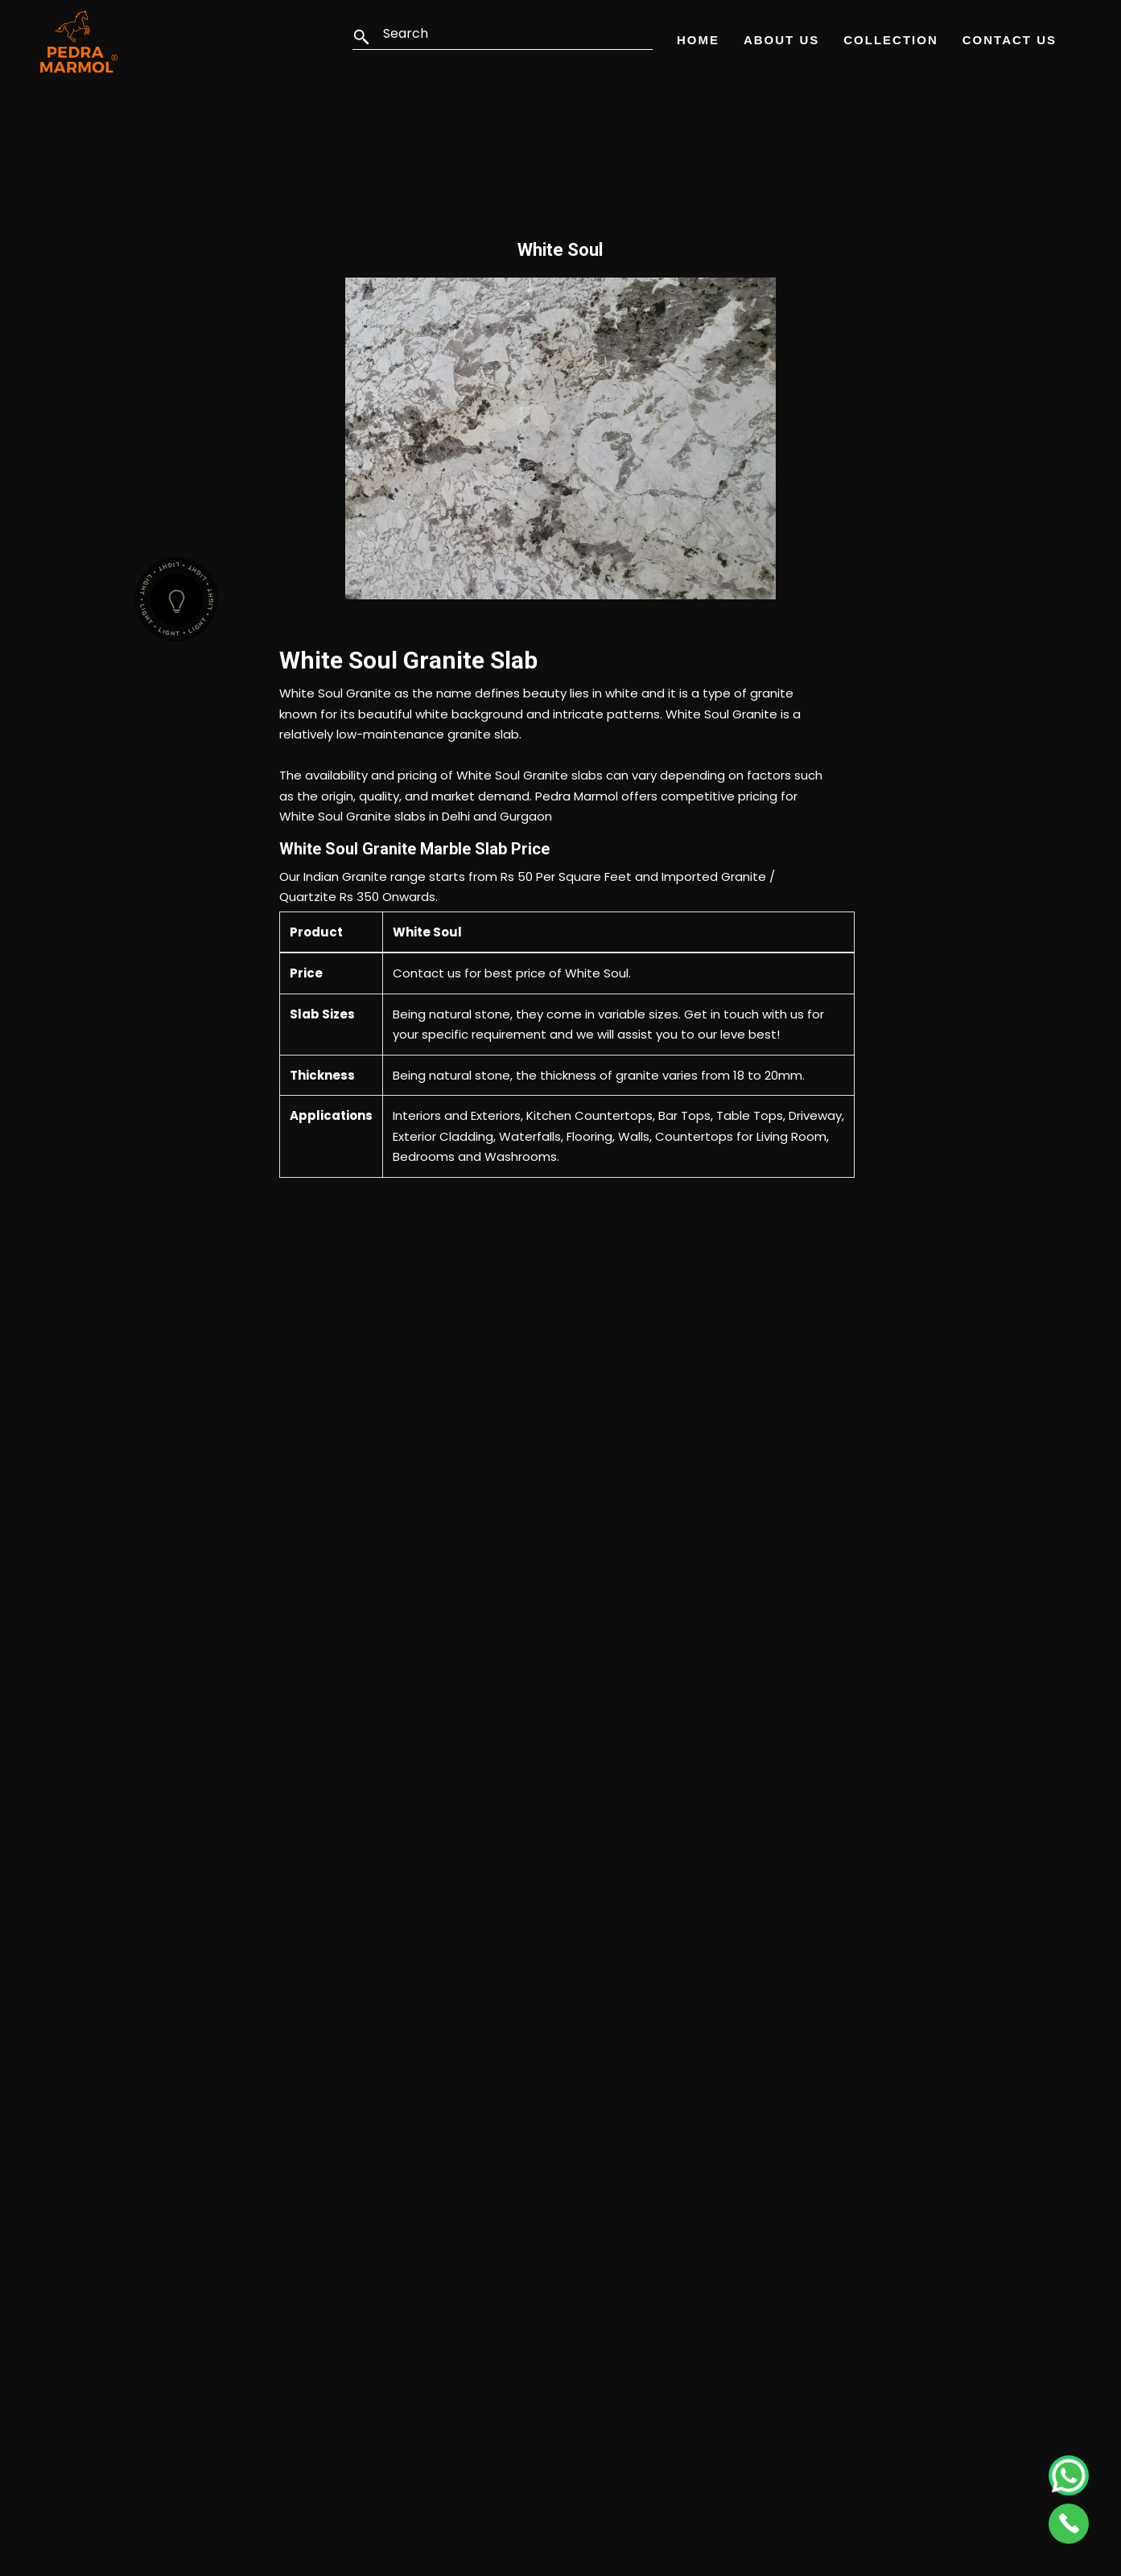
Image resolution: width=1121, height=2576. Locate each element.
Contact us (427, 973)
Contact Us (1009, 40)
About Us (781, 40)
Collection (890, 40)
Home (698, 40)
